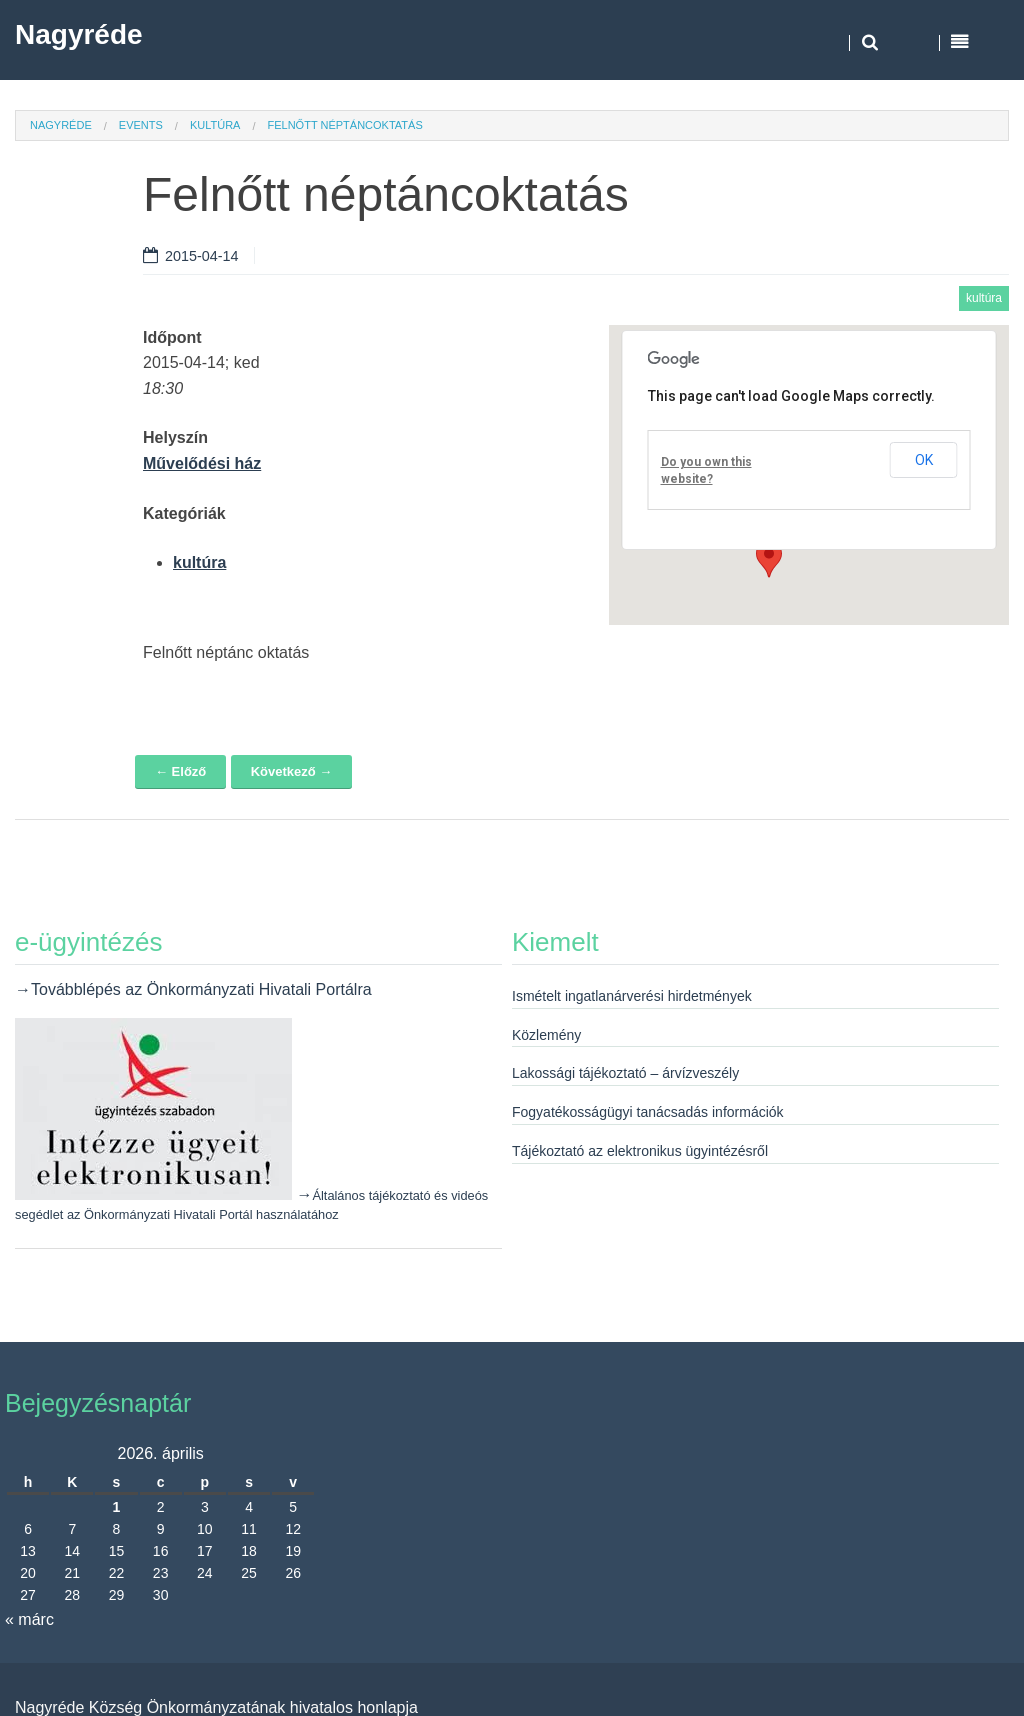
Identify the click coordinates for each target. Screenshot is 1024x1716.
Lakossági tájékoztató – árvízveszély (625, 1073)
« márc (29, 1619)
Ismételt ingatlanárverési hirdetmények (632, 996)
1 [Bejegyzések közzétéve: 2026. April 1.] (117, 1507)
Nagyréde (79, 34)
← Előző (180, 771)
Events (141, 125)
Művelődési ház (202, 463)
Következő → (292, 771)
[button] (769, 559)
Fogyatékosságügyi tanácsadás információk (648, 1112)
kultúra (215, 125)
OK (924, 460)
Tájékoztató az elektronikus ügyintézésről (640, 1151)
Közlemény (546, 1035)
